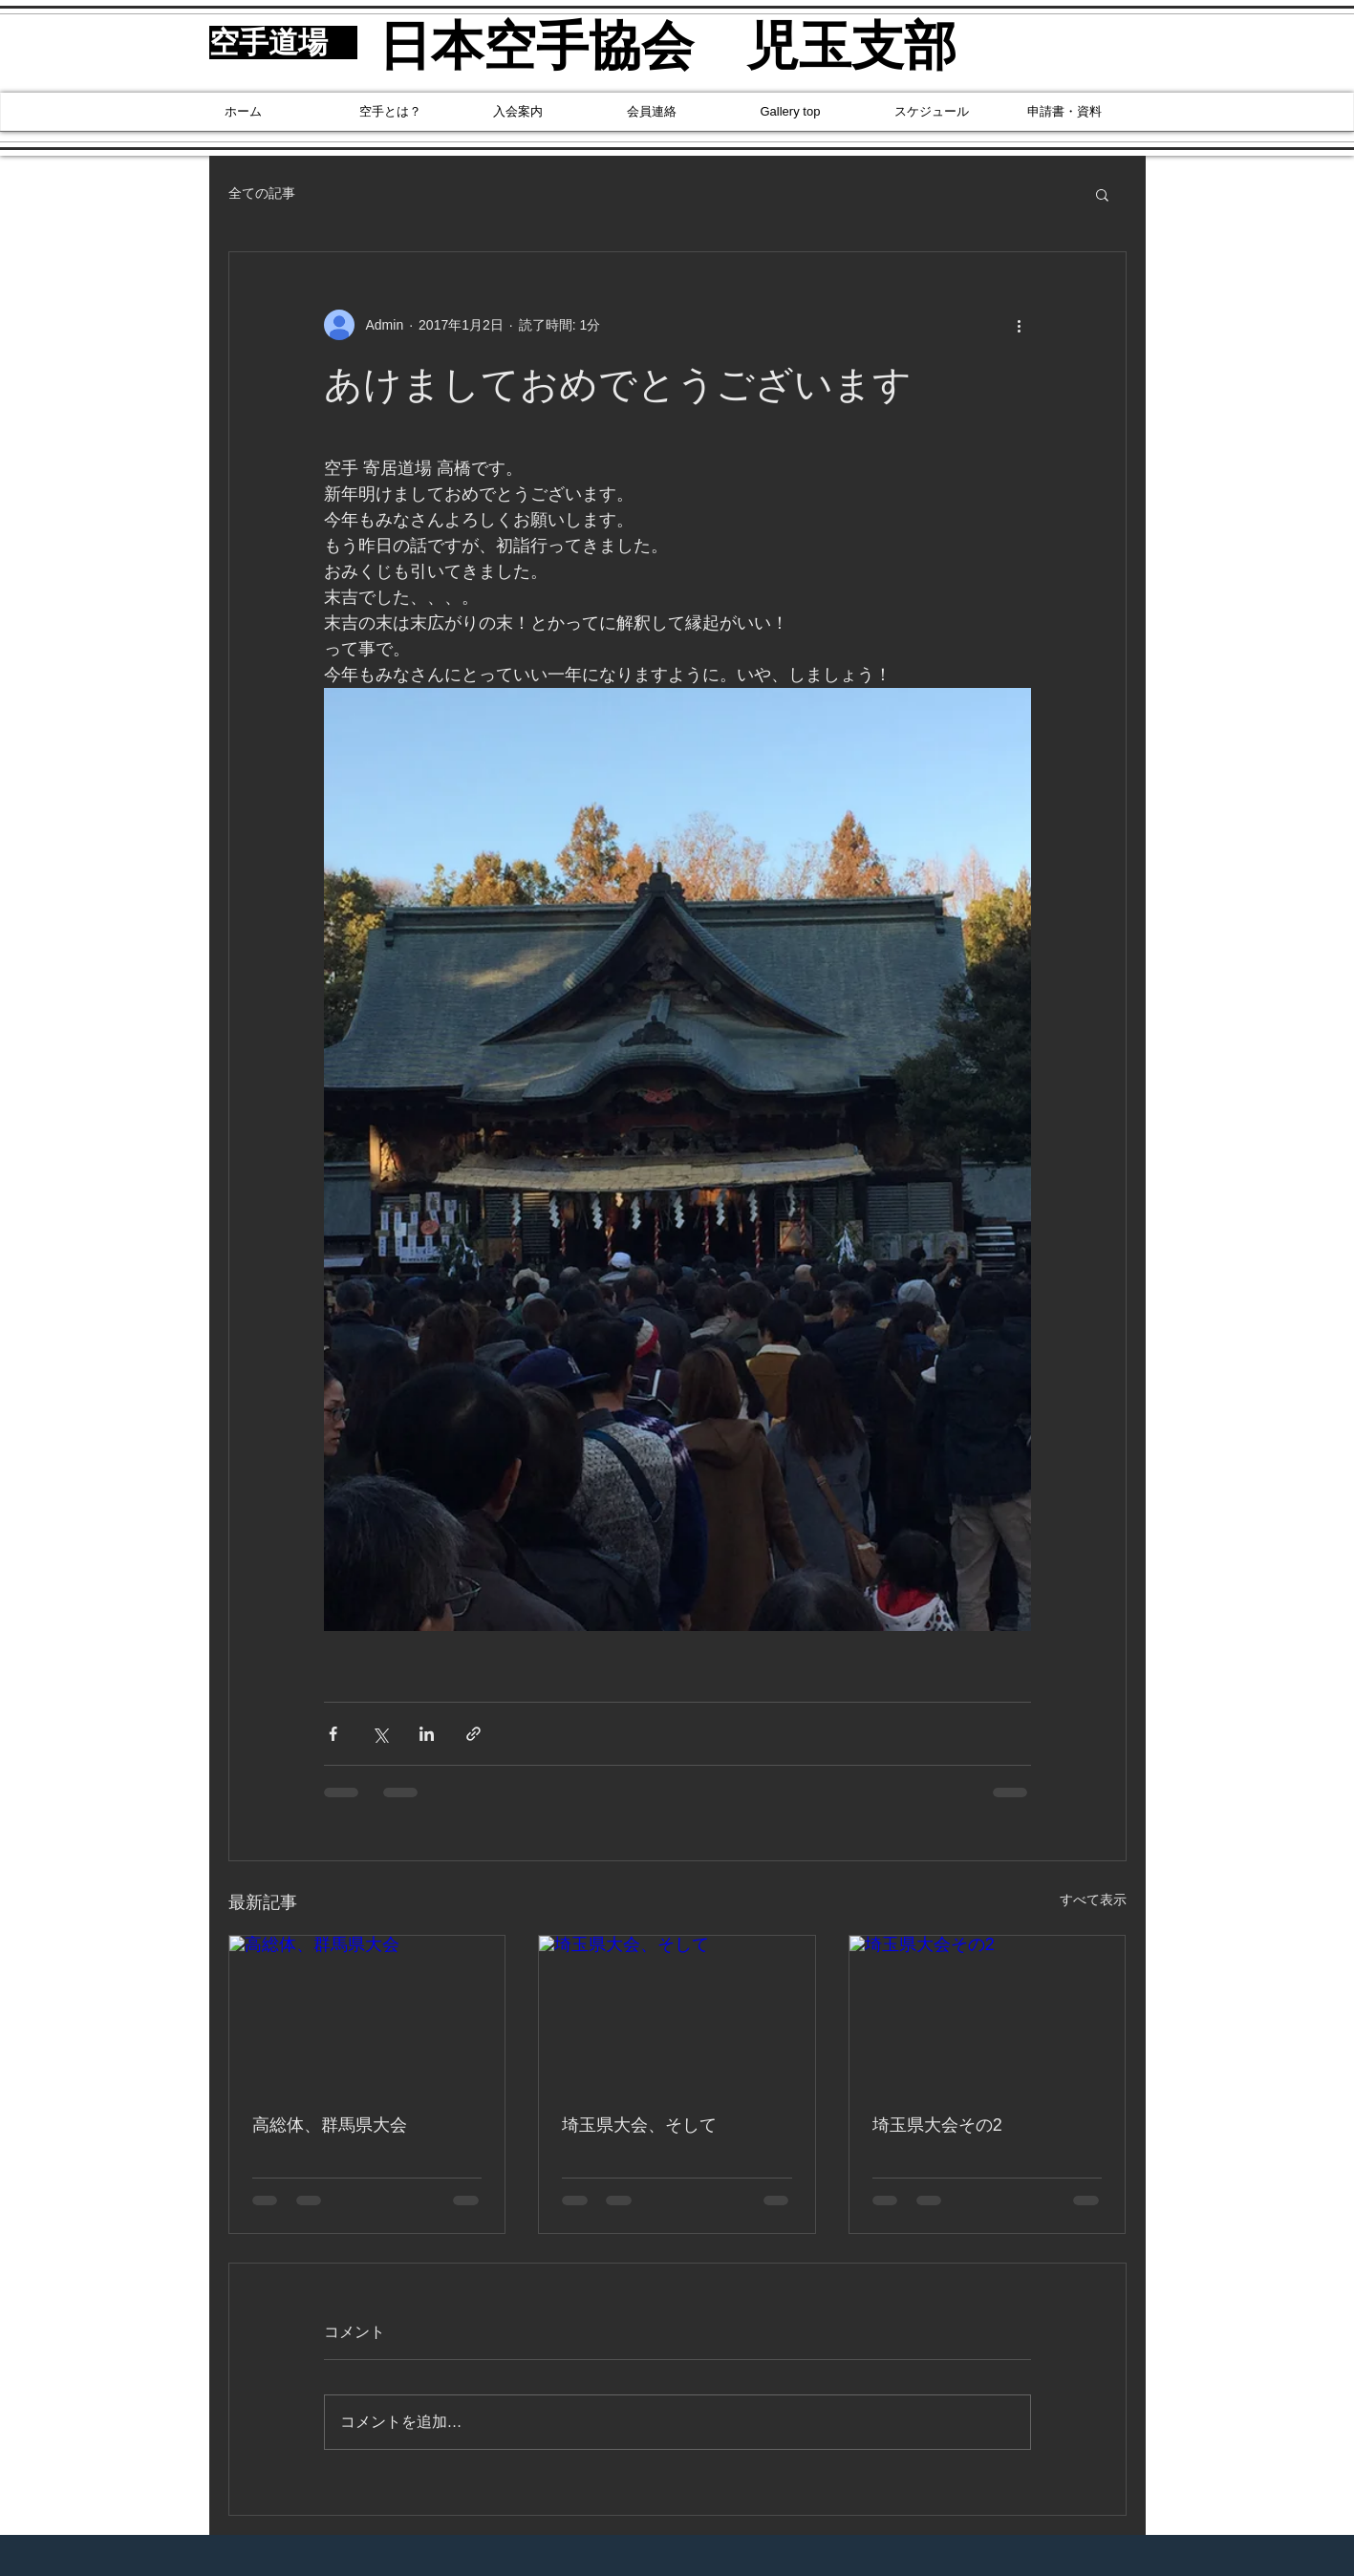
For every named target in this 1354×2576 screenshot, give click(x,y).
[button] (1102, 194)
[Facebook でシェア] (333, 1734)
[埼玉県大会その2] (987, 2013)
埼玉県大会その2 (937, 2125)
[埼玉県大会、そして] (677, 2013)
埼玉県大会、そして (639, 2125)
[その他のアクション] (1019, 324)
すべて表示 (1093, 1899)
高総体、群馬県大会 (329, 2125)
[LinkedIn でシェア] (427, 1734)
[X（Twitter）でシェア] (380, 1734)
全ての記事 (261, 193)
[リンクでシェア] (473, 1734)
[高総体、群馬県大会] (367, 2013)
